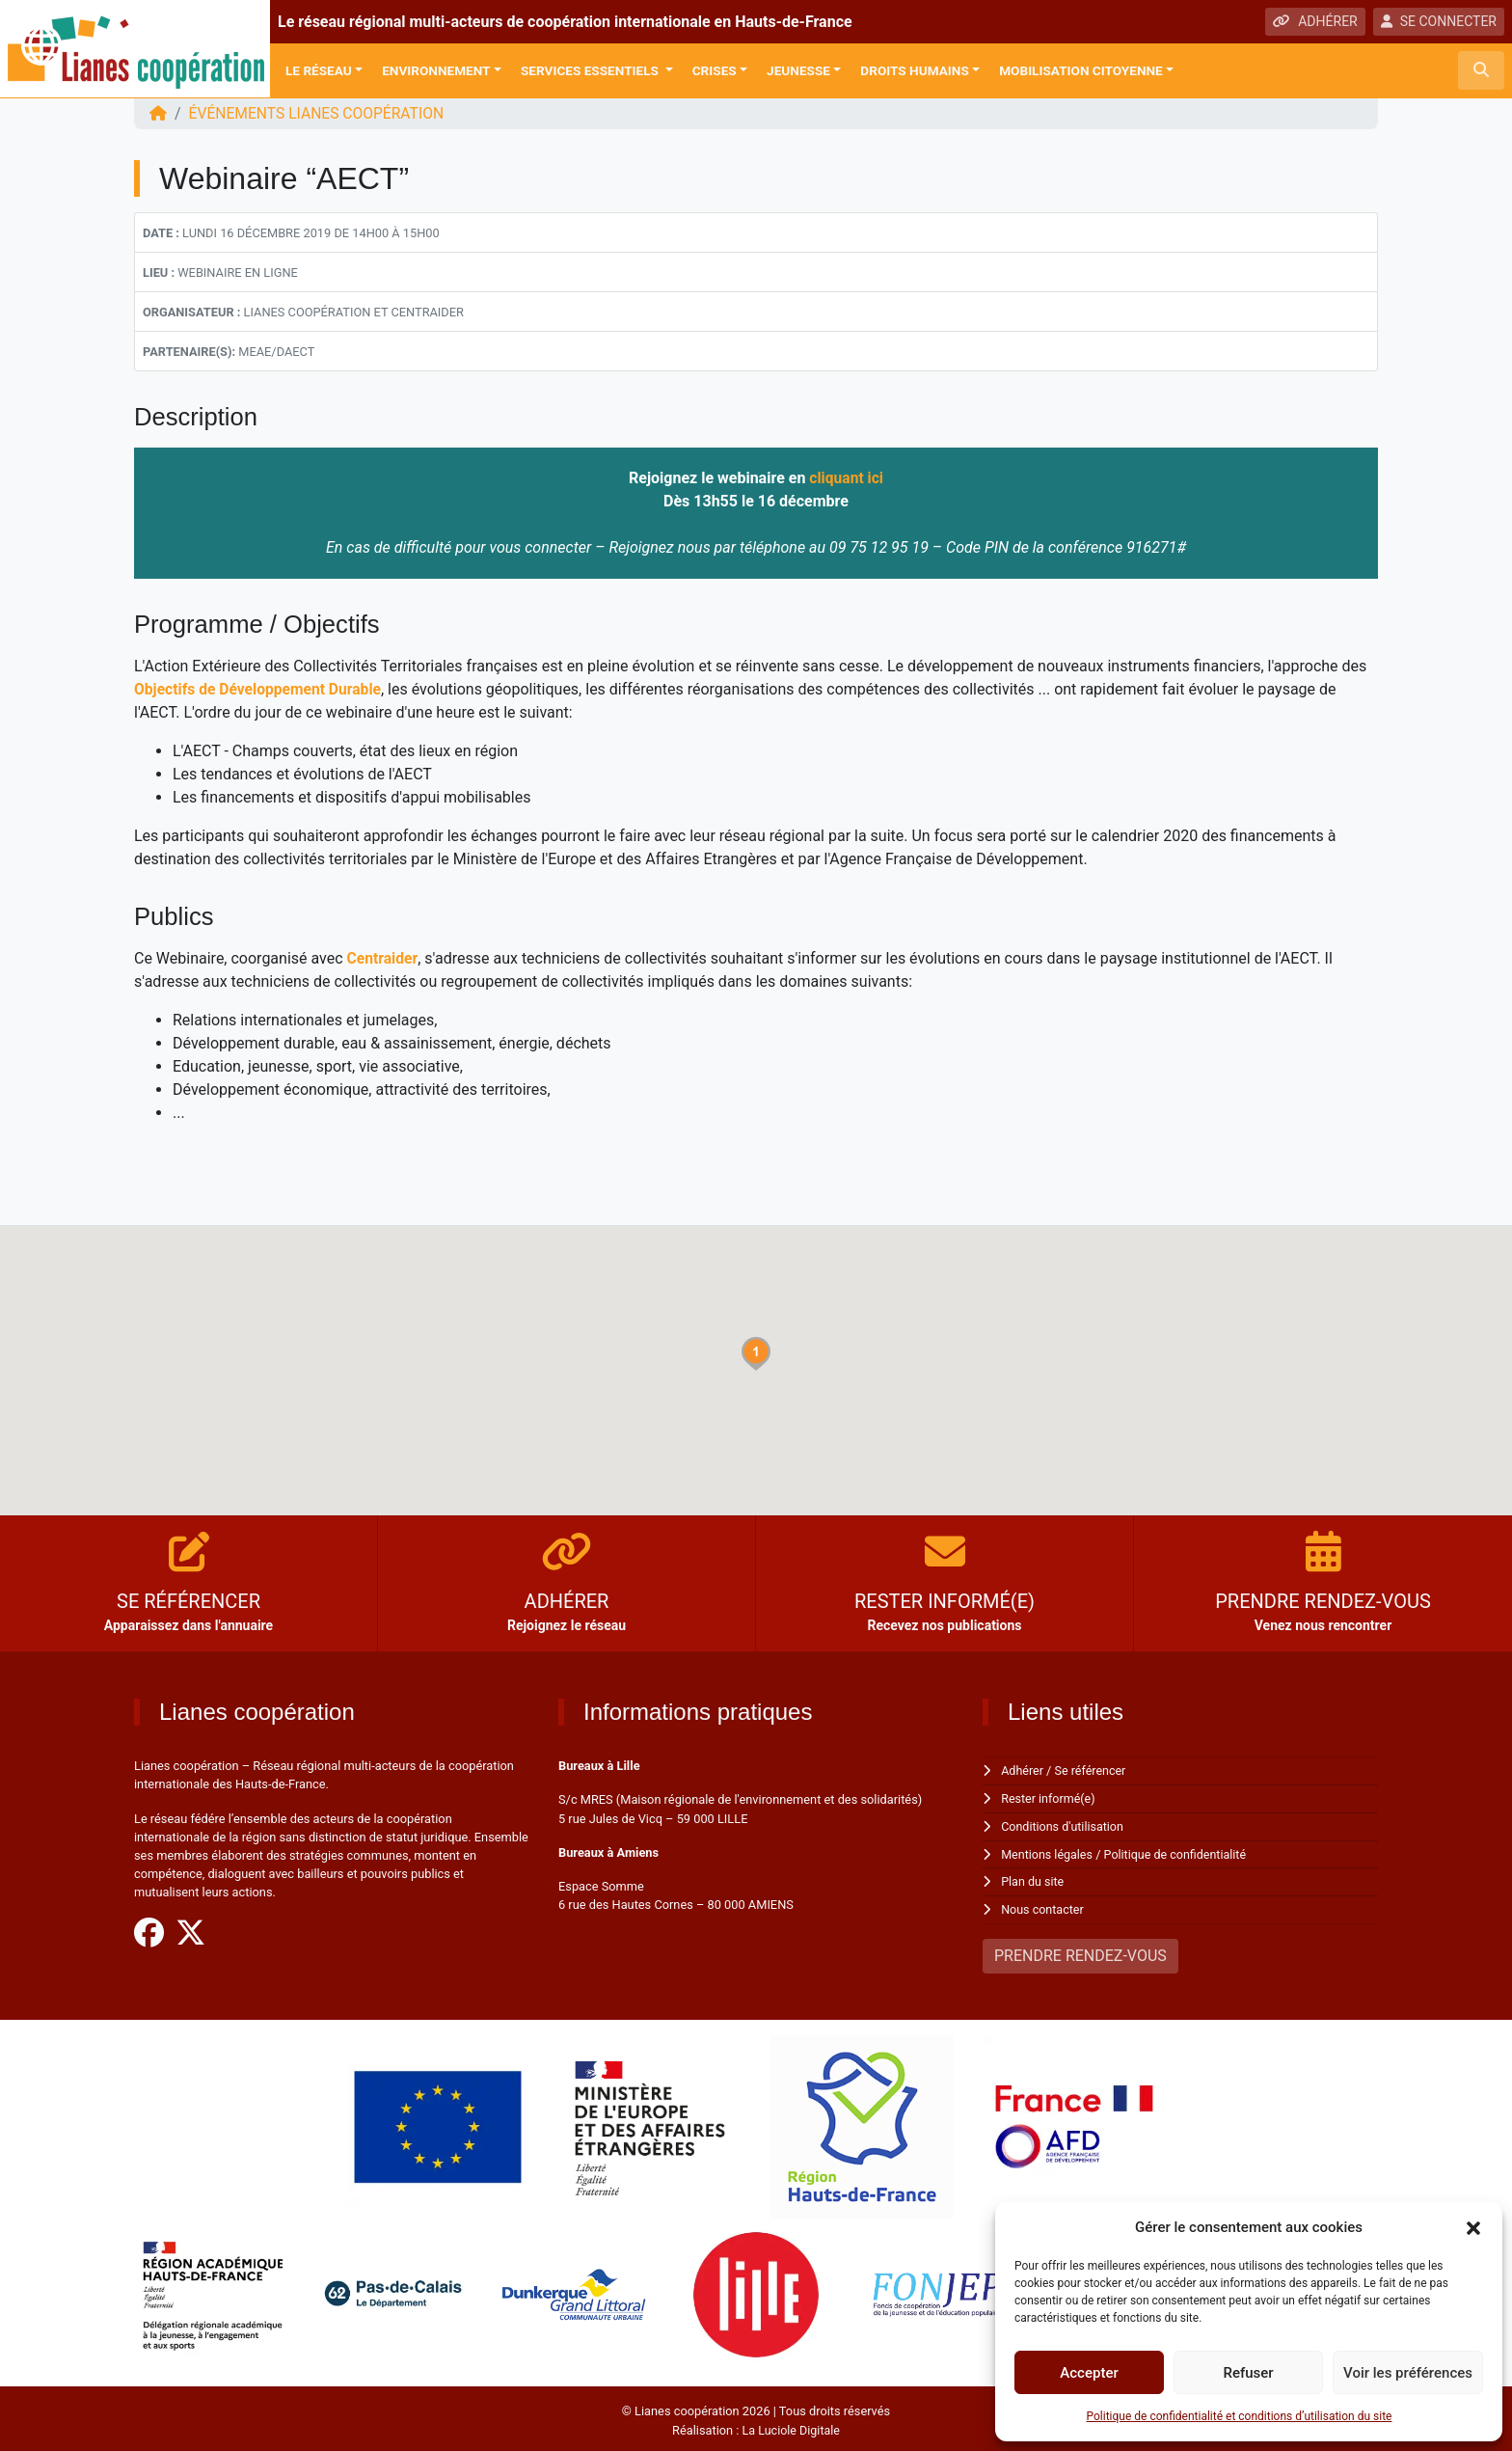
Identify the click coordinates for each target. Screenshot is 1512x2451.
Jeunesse (798, 70)
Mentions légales (1047, 1852)
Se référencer (1092, 1770)
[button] (1473, 2227)
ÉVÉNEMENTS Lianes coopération (319, 113)
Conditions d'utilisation (1063, 1825)
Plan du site (1033, 1879)
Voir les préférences (1407, 2373)
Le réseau (318, 70)
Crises (714, 70)
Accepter (1089, 2373)
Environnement (436, 70)
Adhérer (1022, 1770)
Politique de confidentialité (1179, 1852)
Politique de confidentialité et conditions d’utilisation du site (1239, 2416)
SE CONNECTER (1439, 21)
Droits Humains (914, 70)
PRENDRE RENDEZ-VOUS (1080, 1952)
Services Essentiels (591, 70)
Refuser (1248, 2373)
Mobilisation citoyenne (1081, 70)
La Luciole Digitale (791, 2426)
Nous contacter (1043, 1906)
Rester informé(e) (1049, 1797)
